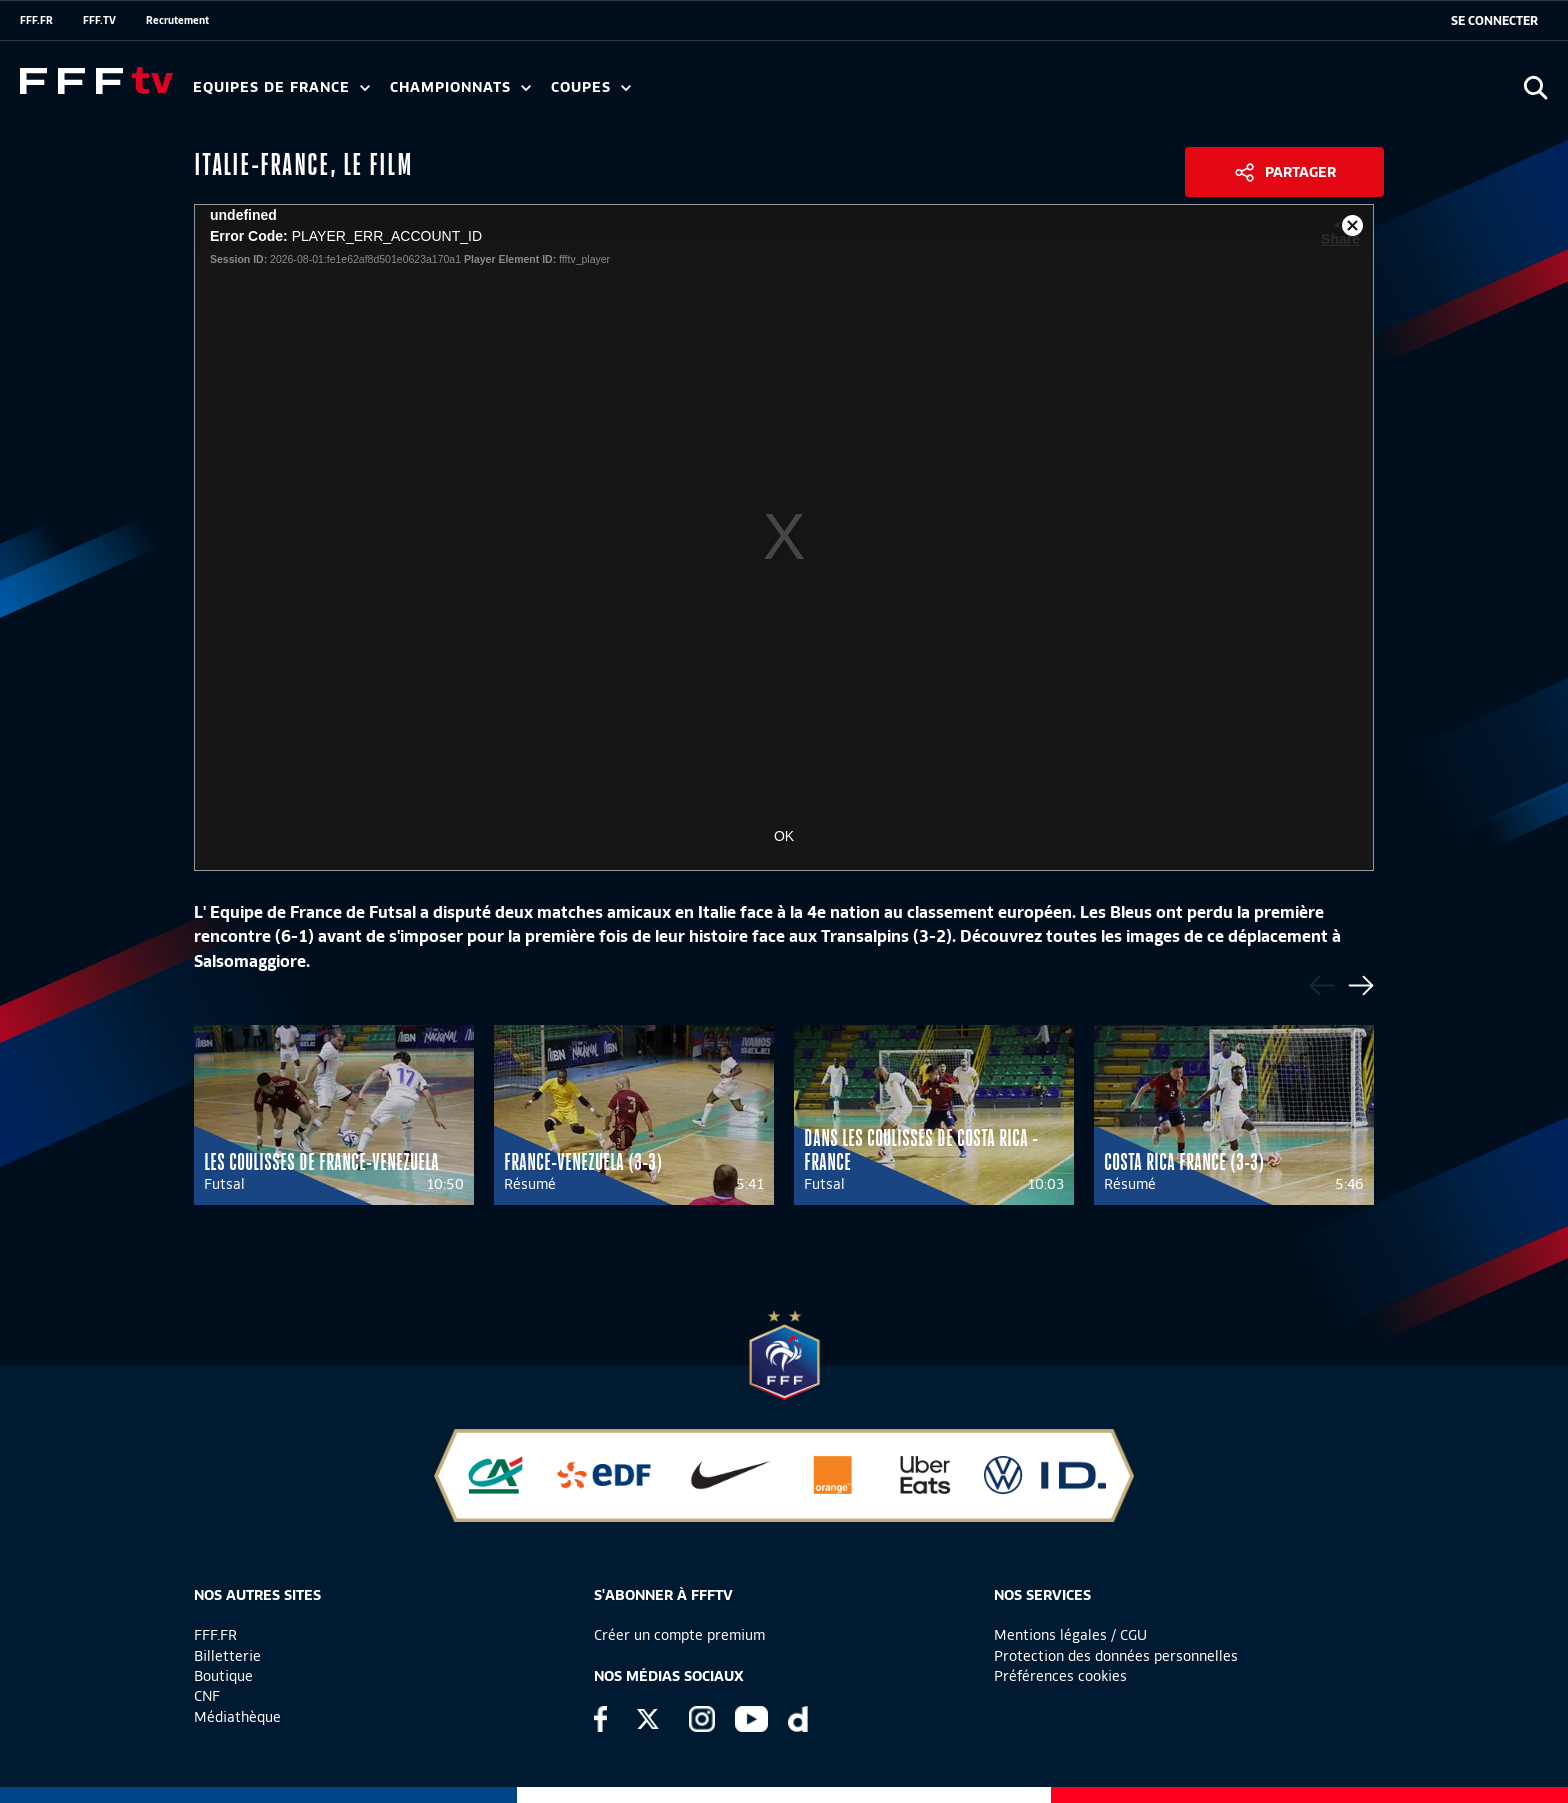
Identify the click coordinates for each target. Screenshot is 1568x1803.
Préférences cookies (1060, 1676)
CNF (207, 1696)
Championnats (460, 87)
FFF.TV (99, 20)
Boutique (223, 1676)
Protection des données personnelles (1116, 1656)
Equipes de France (281, 87)
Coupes (591, 87)
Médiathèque (237, 1717)
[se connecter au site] (1494, 21)
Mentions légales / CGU (1070, 1635)
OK (784, 836)
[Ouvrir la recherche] (1535, 87)
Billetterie (227, 1656)
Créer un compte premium (679, 1635)
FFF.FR (36, 20)
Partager (1300, 172)
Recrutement (177, 20)
